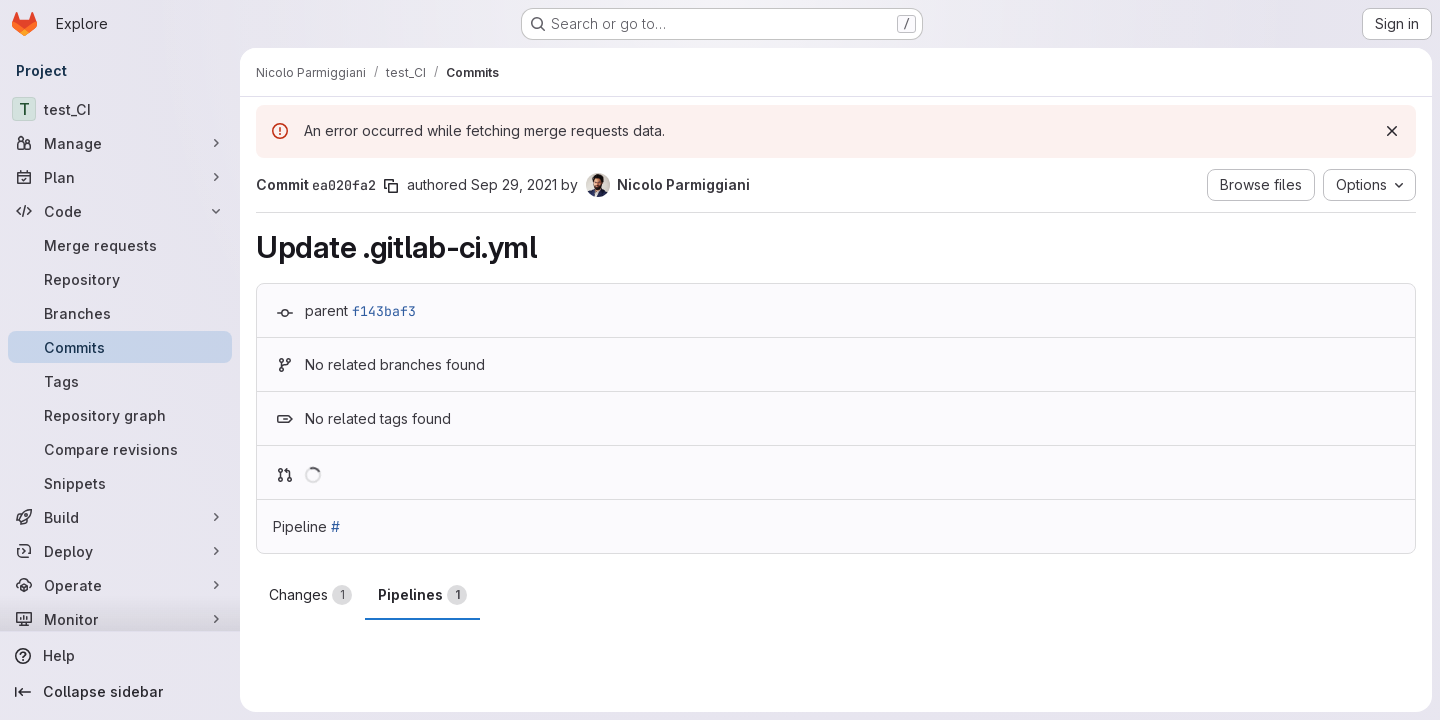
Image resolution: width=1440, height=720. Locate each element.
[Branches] (120, 313)
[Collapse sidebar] (120, 692)
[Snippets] (120, 483)
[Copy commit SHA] (391, 186)
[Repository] (120, 279)
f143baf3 (384, 311)
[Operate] (120, 585)
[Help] (120, 656)
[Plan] (120, 177)
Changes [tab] (310, 595)
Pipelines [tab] (422, 595)
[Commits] (120, 347)
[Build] (120, 517)
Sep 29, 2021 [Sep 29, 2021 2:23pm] (514, 184)
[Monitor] (120, 619)
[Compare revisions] (120, 449)
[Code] (120, 211)
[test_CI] (120, 109)
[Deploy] (120, 551)
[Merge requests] (120, 245)
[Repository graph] (120, 415)
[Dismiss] (1392, 131)
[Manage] (120, 143)
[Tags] (120, 381)
